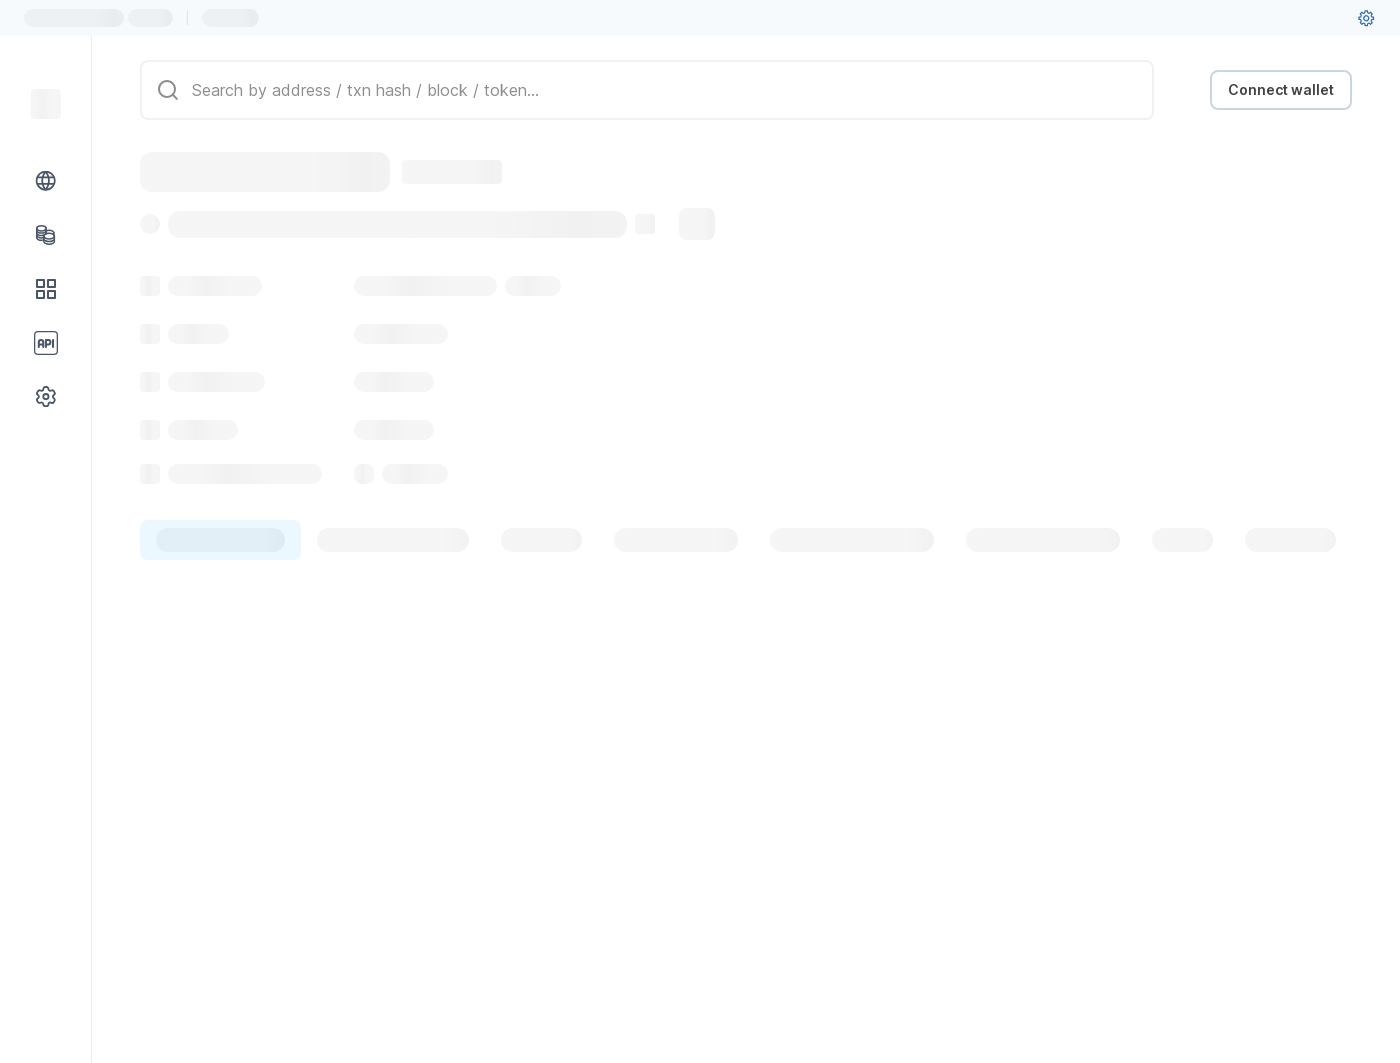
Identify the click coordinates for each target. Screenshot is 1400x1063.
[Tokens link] (46, 235)
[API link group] (46, 343)
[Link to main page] (46, 104)
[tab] (220, 540)
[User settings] (1366, 18)
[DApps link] (46, 289)
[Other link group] (46, 397)
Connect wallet (1281, 89)
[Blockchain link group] (46, 181)
